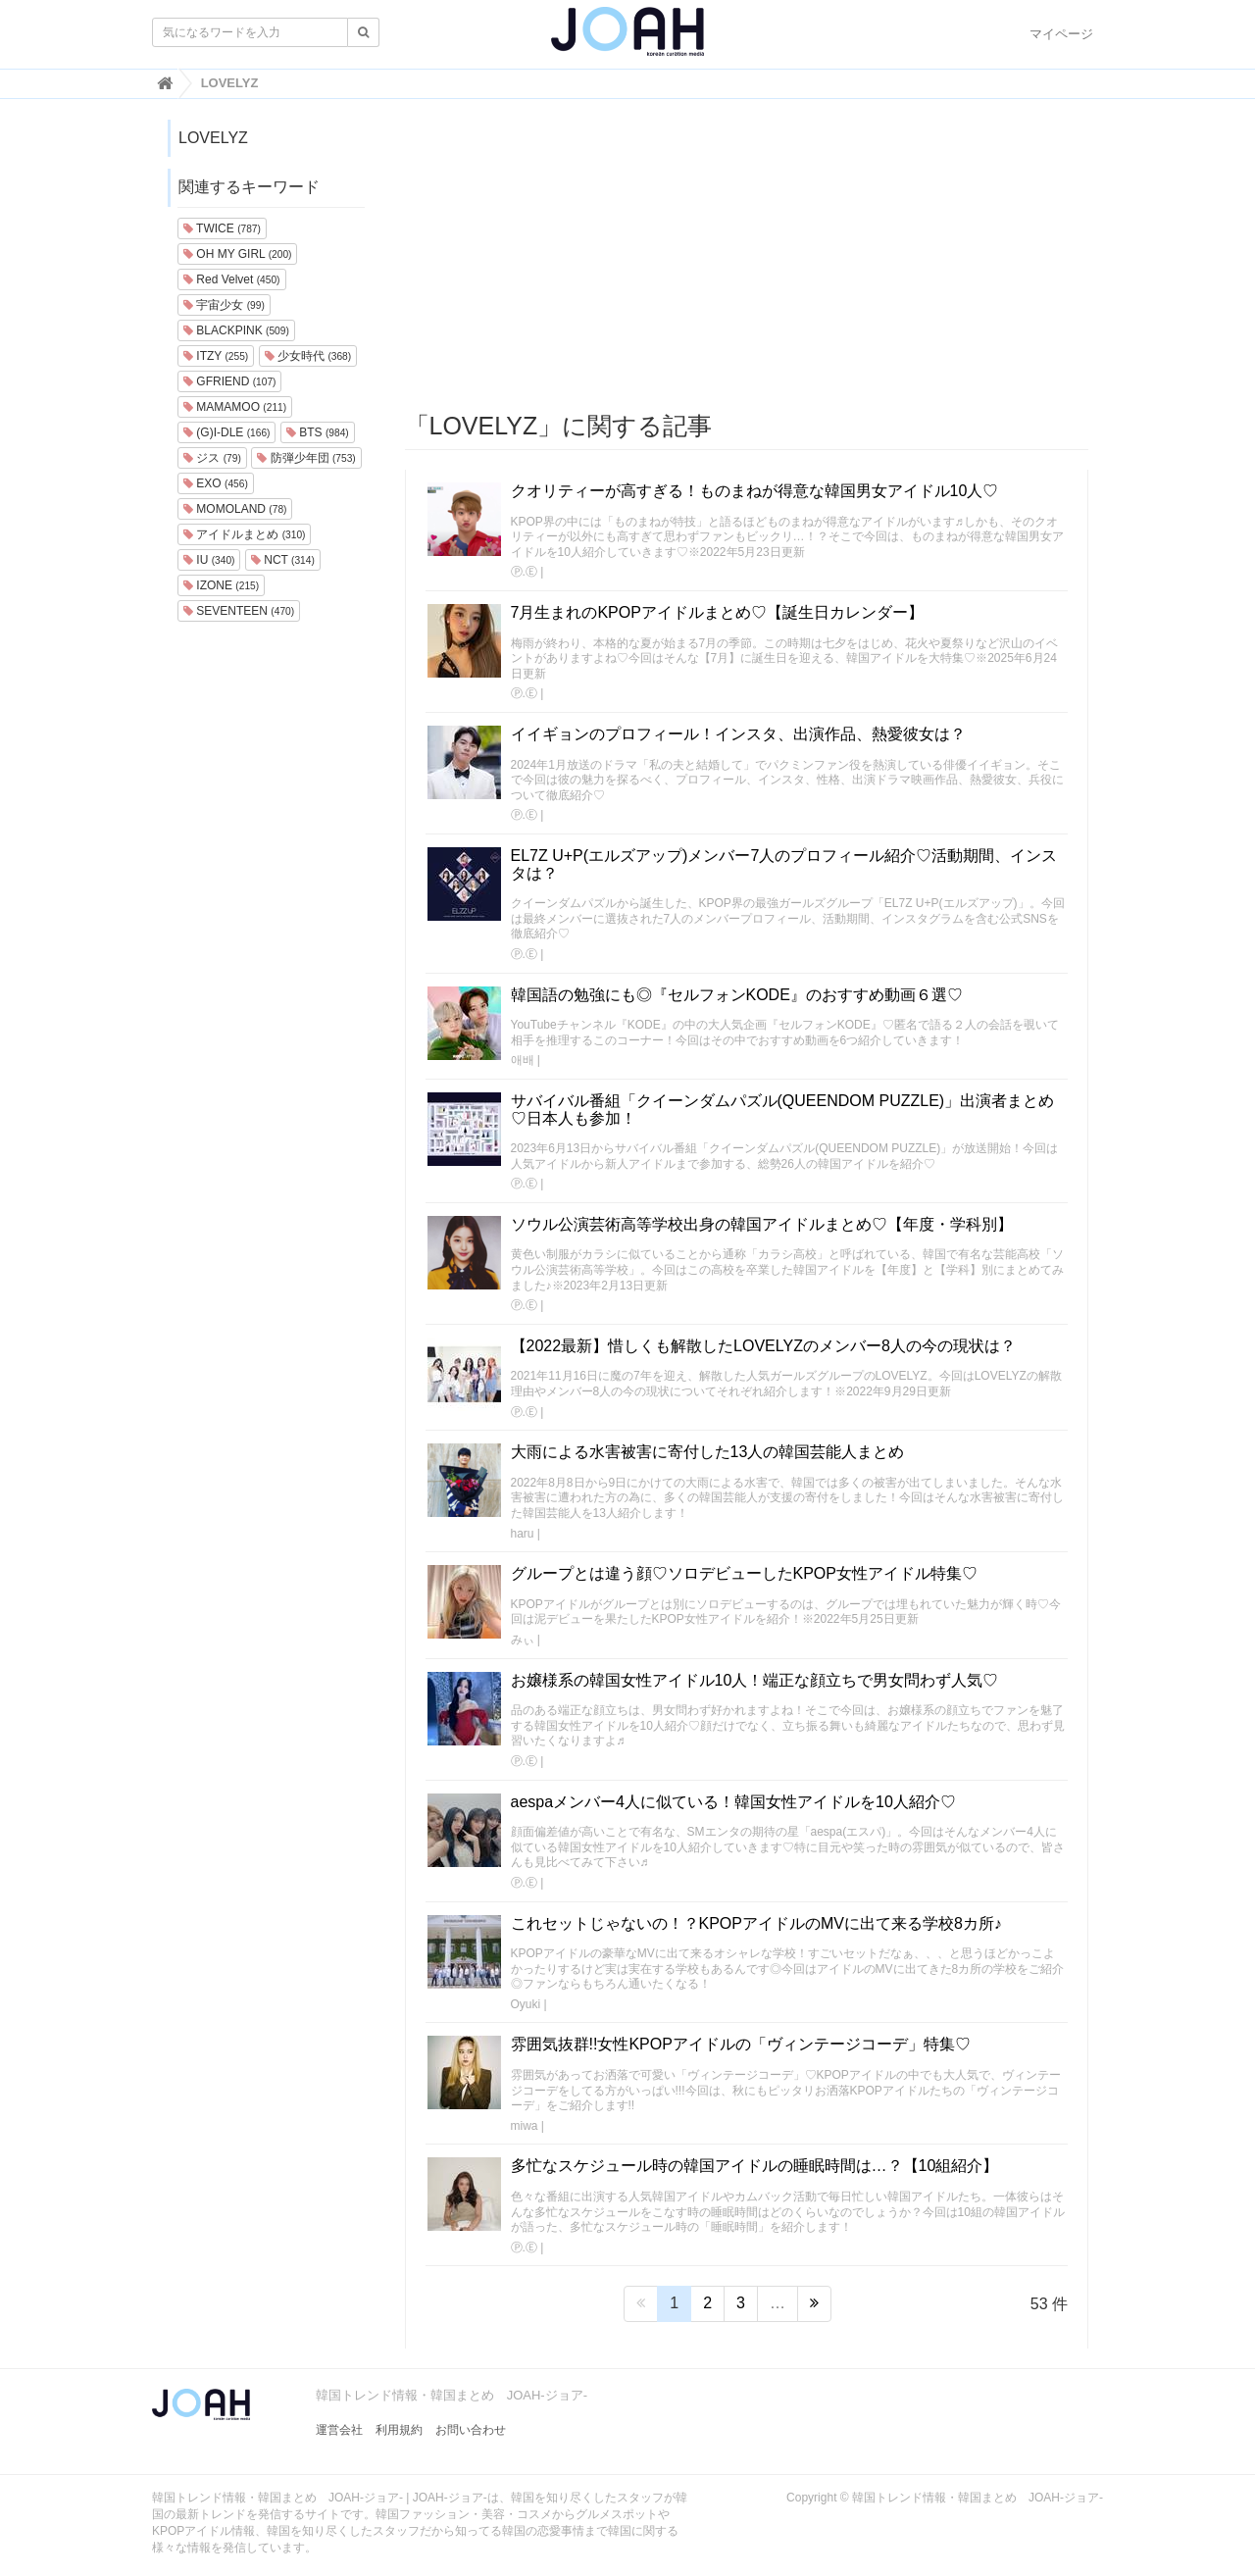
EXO (215, 483)
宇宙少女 (224, 305)
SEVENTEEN (238, 611)
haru (522, 1534)
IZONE (221, 585)
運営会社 (339, 2430)
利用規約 (399, 2430)
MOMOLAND (234, 509)
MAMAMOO (234, 407)
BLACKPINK (236, 330)
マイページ (1061, 33)
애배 (522, 1060)
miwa (524, 2126)
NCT (283, 560)
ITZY (215, 356)
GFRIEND (229, 381)
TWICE (222, 228)
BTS (317, 432)
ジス (212, 458)
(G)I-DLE (226, 432)
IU (208, 560)
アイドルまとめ (244, 534)
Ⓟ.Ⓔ (524, 572)
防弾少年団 (306, 458)
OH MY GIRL (237, 254)
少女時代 (308, 356)
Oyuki (526, 2004)
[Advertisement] (747, 256)
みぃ (522, 1639)
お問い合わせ (470, 2430)
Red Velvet (231, 279)
